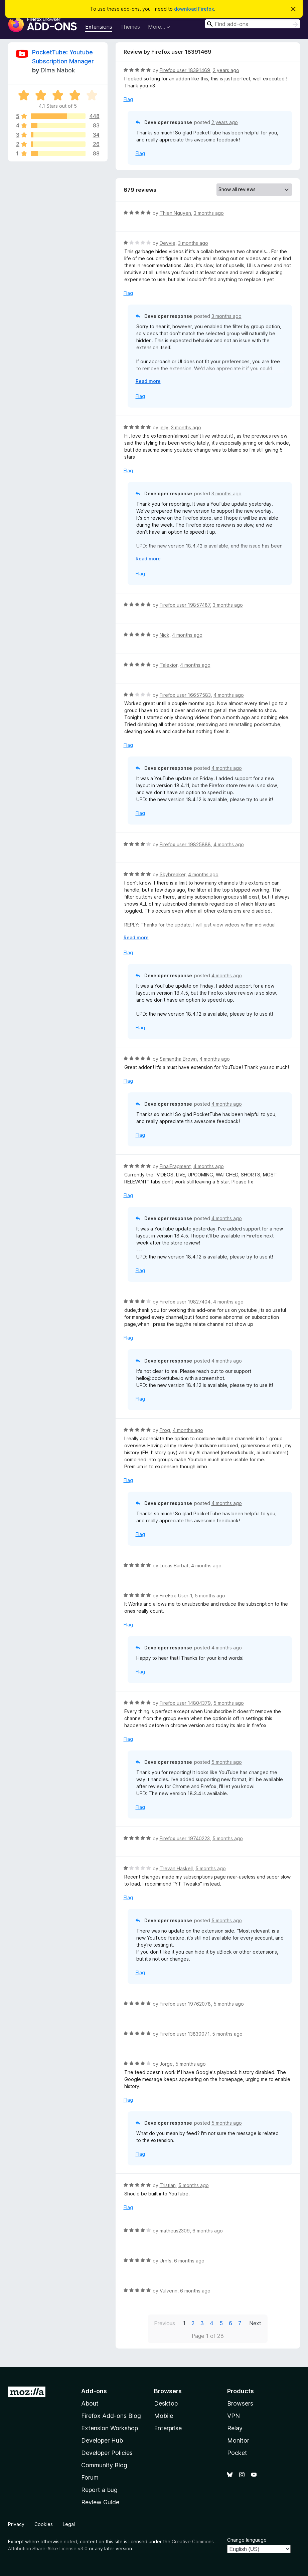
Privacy (16, 2524)
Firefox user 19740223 (185, 1838)
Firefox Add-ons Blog (111, 2415)
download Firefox (194, 9)
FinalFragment (175, 1166)
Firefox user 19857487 (185, 605)
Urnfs (165, 2260)
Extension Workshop (109, 2428)
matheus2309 (175, 2230)
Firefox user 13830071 (184, 2034)
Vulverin (168, 2290)
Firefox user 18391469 (185, 70)
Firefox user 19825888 (185, 844)
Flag (128, 99)
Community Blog (104, 2465)
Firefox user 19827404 (185, 1302)
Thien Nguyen (175, 213)
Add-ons (94, 2391)
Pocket (237, 2452)
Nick (164, 635)
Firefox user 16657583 (185, 695)
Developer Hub (102, 2440)
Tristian (168, 2185)
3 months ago (209, 213)
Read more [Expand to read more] (148, 381)
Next (255, 2323)
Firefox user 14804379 (185, 1703)
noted (70, 2541)
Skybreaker (172, 874)
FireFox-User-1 (176, 1595)
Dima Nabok (57, 70)
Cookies (43, 2524)
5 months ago (210, 1595)
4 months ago (187, 635)
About (90, 2403)
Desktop (166, 2403)
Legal (69, 2524)
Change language (247, 2540)
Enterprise (168, 2428)
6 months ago (207, 2230)
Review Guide (100, 2502)
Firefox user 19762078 (185, 2004)
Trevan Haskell (176, 1868)
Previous (164, 2323)
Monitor (238, 2440)
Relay (235, 2428)
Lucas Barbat (174, 1565)
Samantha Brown (178, 1059)
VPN (233, 2415)
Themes (130, 26)
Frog (165, 1430)
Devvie (167, 243)
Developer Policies (107, 2452)
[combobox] (252, 23)
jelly (164, 427)
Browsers (240, 2403)
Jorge (166, 2064)
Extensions (98, 26)
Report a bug (99, 2489)
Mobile (163, 2415)
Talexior (168, 665)
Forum (90, 2477)
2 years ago (226, 70)
